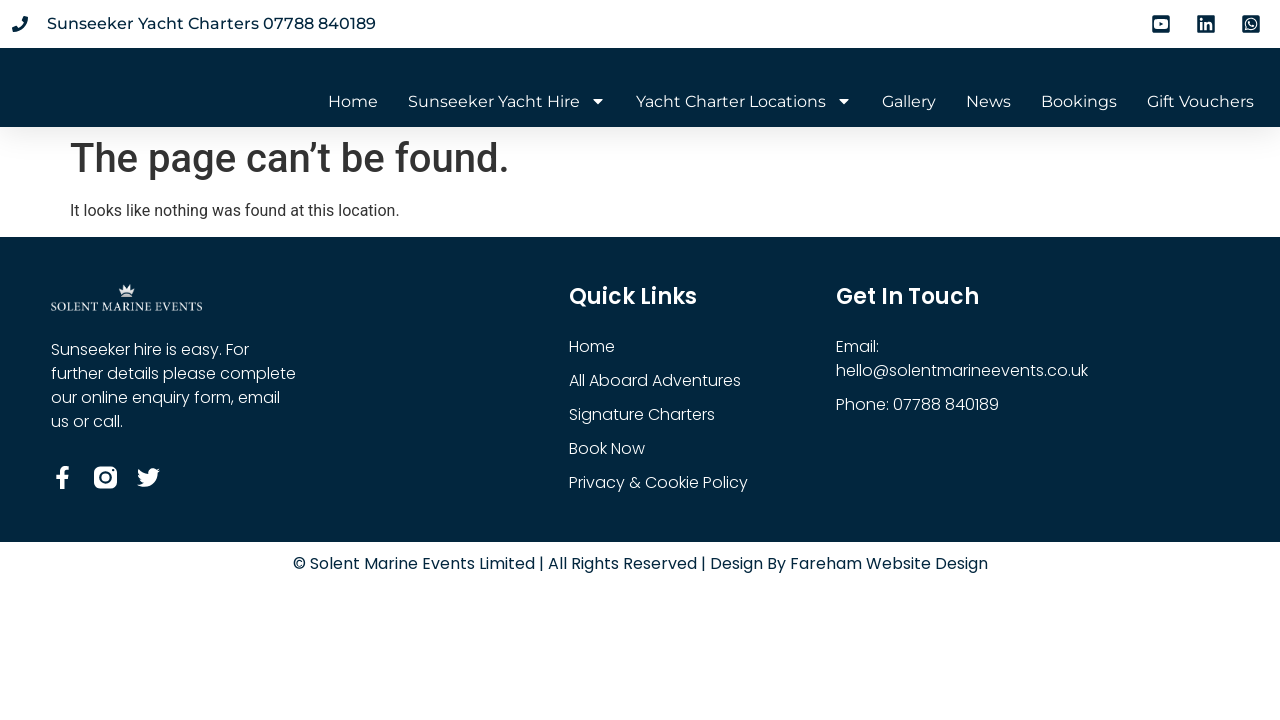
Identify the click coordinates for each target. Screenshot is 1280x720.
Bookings (1079, 101)
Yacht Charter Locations (744, 101)
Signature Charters (642, 414)
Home (353, 101)
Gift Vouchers (1200, 101)
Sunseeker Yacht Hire (507, 101)
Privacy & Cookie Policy (658, 482)
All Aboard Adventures (655, 380)
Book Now (607, 448)
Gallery (909, 101)
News (988, 101)
